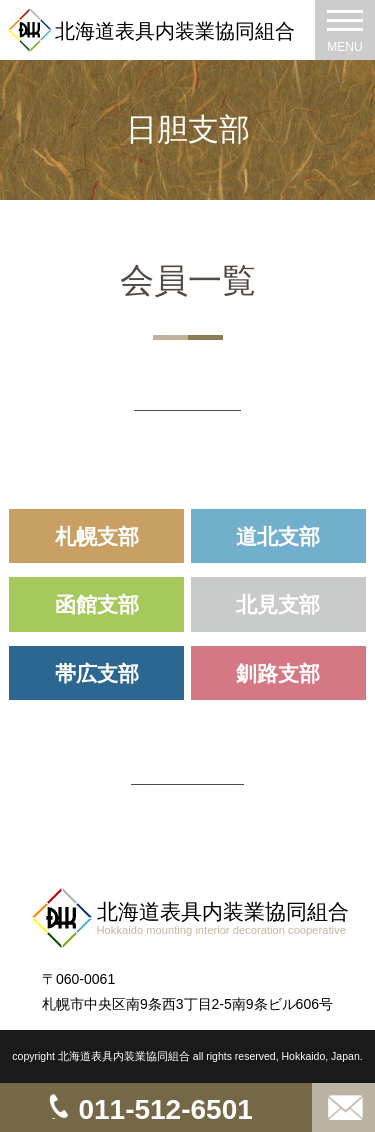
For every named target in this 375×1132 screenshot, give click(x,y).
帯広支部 (97, 673)
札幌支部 (97, 536)
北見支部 (278, 604)
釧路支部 (278, 673)
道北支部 (278, 536)
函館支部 (97, 604)
